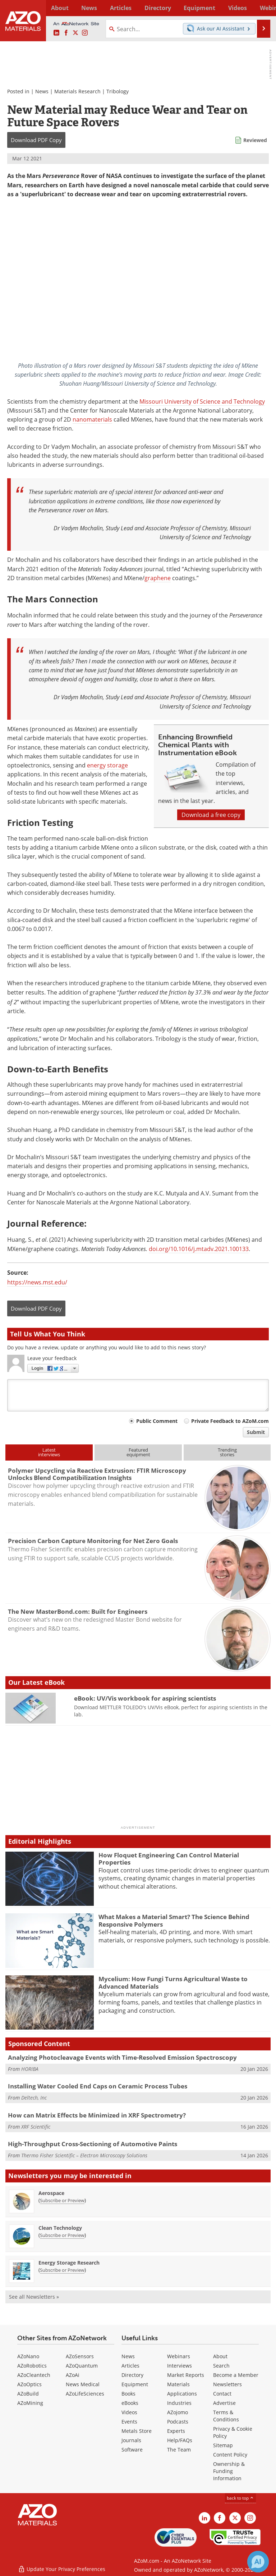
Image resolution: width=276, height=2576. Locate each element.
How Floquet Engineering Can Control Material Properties (168, 1858)
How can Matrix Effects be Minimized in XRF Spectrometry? (97, 2115)
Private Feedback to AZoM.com (230, 1421)
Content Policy (230, 2454)
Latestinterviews (49, 1452)
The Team (179, 2449)
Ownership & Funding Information (229, 2471)
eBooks (129, 2402)
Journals (131, 2440)
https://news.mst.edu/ (37, 1282)
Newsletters (227, 2384)
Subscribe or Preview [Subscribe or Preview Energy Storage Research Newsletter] (62, 2270)
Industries (179, 2402)
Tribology (117, 91)
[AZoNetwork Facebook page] (66, 33)
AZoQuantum (82, 2365)
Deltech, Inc (34, 2097)
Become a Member (235, 2374)
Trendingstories (227, 1452)
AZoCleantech (33, 2374)
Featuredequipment (138, 1452)
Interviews (179, 2365)
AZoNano (28, 2356)
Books (128, 2393)
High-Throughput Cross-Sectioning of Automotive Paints (92, 2144)
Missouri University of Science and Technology (202, 401)
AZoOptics (29, 2384)
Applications (182, 2393)
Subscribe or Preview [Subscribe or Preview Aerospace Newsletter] (62, 2200)
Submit (256, 1432)
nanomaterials (92, 419)
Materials (178, 2384)
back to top (240, 2498)
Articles (130, 2365)
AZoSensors (80, 2356)
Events (129, 2421)
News (42, 91)
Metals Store (136, 2430)
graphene (157, 578)
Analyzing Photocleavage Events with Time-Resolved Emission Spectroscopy (122, 2057)
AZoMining (30, 2402)
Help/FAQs (179, 2440)
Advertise (224, 2402)
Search (221, 2365)
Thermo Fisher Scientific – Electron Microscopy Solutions (84, 2155)
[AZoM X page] (75, 33)
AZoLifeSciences (85, 2393)
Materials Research (77, 91)
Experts (176, 2430)
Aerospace (51, 2193)
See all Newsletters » (34, 2296)
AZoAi (72, 2374)
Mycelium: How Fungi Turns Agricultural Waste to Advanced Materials (173, 1982)
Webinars (178, 2356)
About (220, 2356)
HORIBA (29, 2068)
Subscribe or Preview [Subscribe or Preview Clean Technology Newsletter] (62, 2235)
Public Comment (157, 1421)
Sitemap (223, 2445)
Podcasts (177, 2421)
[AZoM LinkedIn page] (56, 33)
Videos (129, 2412)
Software (132, 2449)
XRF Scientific (35, 2126)
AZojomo (177, 2412)
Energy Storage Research (69, 2262)
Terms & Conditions (226, 2416)
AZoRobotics (32, 2365)
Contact (222, 2393)
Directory (131, 7)
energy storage (107, 765)
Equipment (134, 2384)
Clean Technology (60, 2227)
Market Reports (185, 2374)
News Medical (83, 2384)
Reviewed (255, 140)
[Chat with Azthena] (258, 2561)
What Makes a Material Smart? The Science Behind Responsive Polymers (173, 1920)
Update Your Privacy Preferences (61, 2566)
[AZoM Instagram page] (85, 33)
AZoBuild (28, 2393)
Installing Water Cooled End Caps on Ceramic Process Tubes (97, 2086)
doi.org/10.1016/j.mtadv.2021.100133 (199, 1249)
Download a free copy (210, 815)
